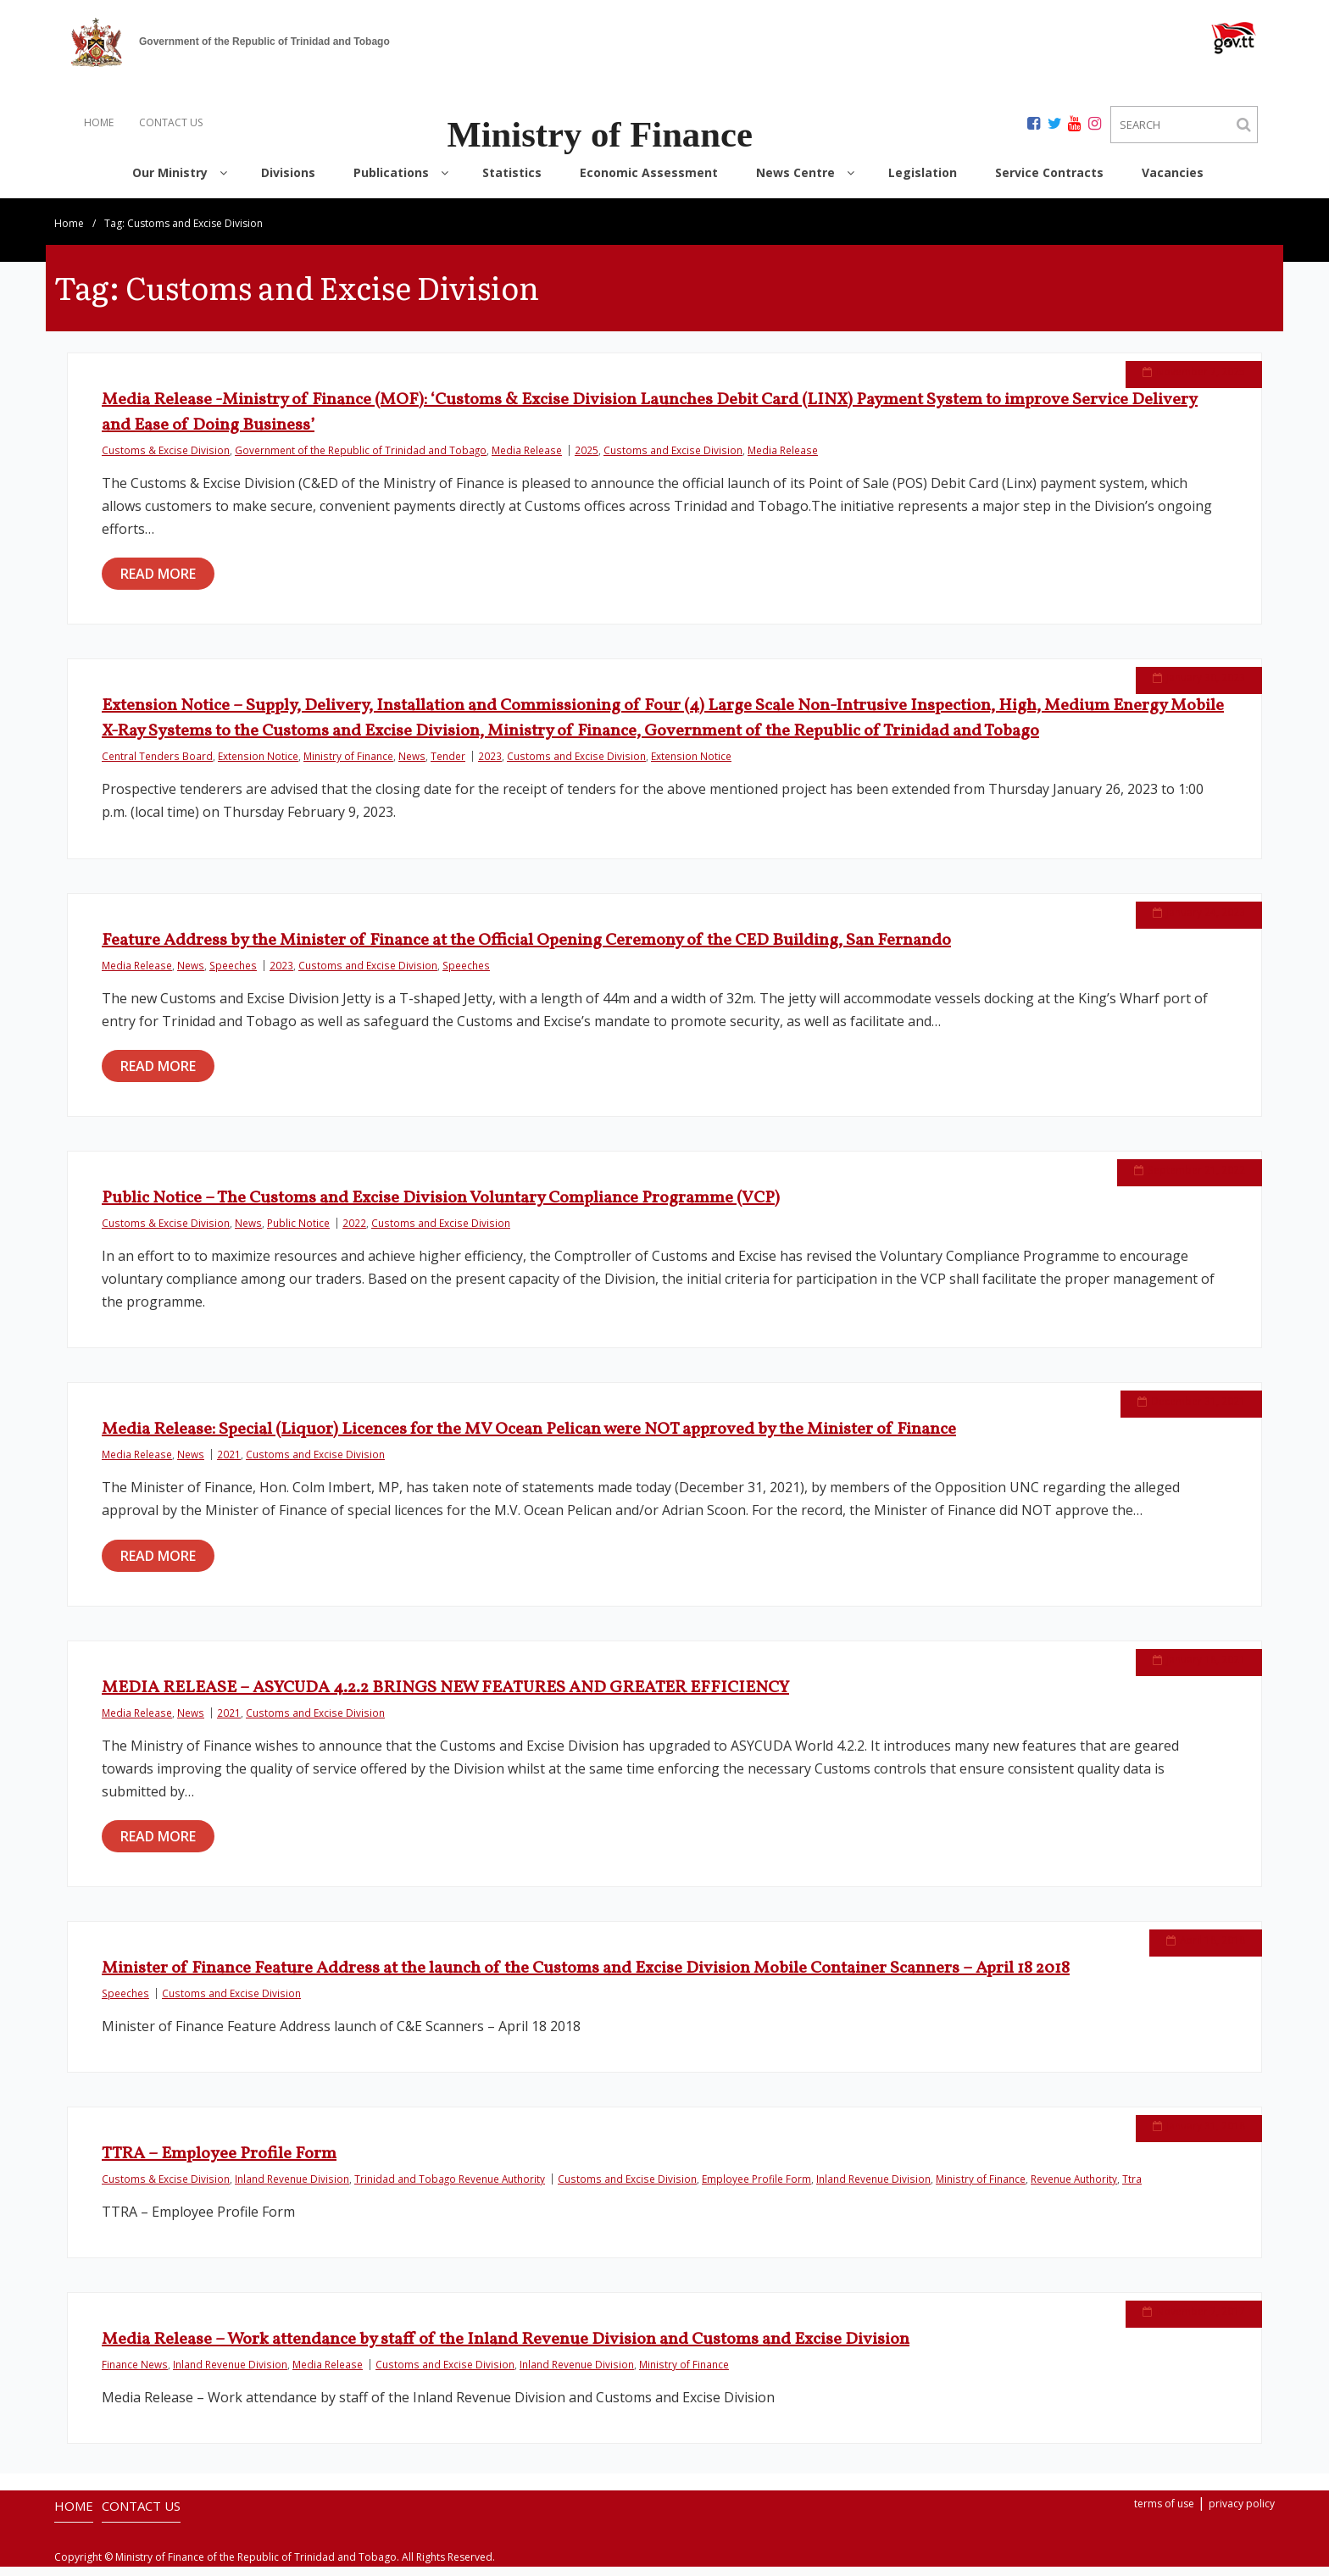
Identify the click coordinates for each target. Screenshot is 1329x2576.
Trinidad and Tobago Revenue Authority (449, 2188)
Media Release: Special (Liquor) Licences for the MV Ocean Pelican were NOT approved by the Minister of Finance (529, 1439)
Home (69, 232)
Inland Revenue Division (292, 2188)
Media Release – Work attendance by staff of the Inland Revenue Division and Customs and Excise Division (505, 2349)
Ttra (1132, 2188)
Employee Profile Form (756, 2188)
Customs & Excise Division (166, 459)
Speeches (233, 974)
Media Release (527, 459)
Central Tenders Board (157, 765)
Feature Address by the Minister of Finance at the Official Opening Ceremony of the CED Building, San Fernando (526, 950)
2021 (229, 1463)
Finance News (135, 2373)
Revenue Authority (1074, 2188)
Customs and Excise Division (672, 459)
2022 (354, 1232)
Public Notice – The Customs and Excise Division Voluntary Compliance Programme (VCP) (441, 1207)
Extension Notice (258, 765)
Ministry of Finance (348, 765)
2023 (490, 765)
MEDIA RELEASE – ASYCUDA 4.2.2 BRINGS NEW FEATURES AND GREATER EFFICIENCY (445, 1697)
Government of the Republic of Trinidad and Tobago (361, 459)
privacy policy (1242, 2513)
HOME (99, 122)
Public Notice (298, 1232)
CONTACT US (171, 122)
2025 (586, 459)
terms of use (1164, 2513)
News (411, 765)
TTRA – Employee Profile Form (219, 2163)
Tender (448, 765)
